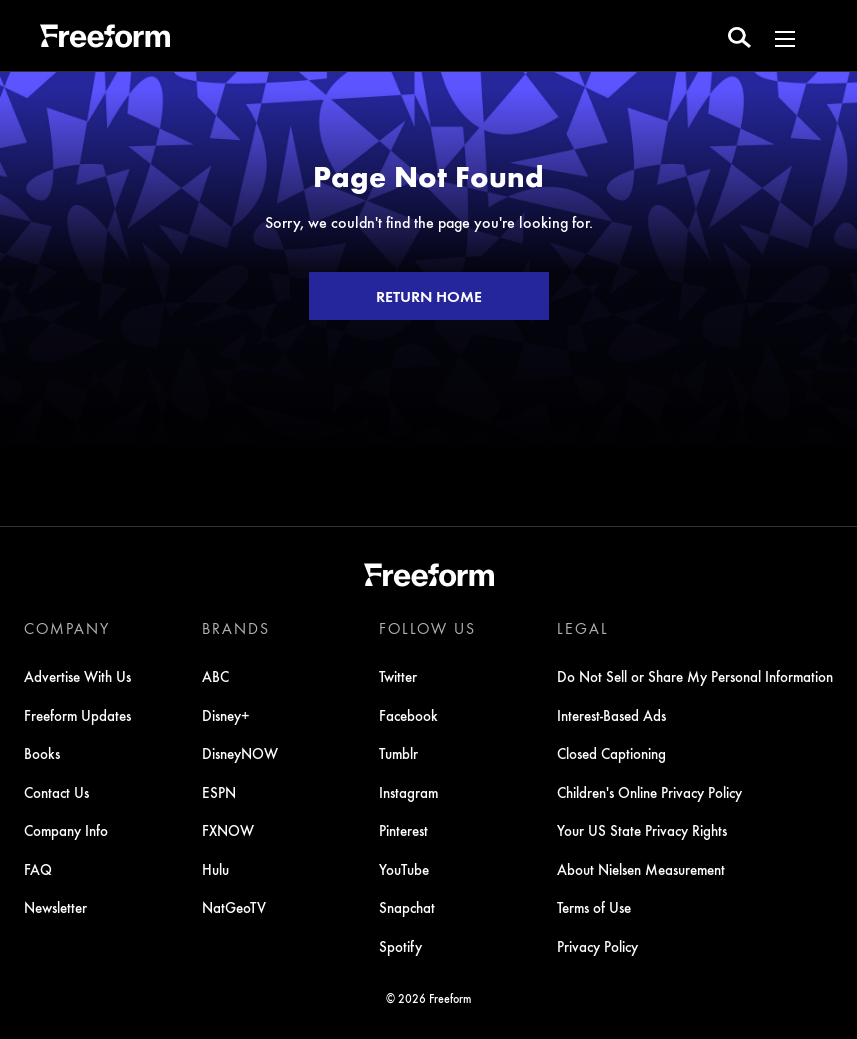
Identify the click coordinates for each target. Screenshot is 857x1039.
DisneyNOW (240, 753)
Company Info (66, 830)
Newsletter (55, 907)
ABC (215, 676)
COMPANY (67, 628)
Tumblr (398, 753)
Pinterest (403, 830)
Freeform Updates (77, 715)
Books (42, 753)
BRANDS (236, 628)
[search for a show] (739, 36)
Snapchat (407, 907)
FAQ (38, 869)
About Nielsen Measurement (641, 869)
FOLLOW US (427, 628)
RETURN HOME (429, 296)
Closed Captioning (611, 753)
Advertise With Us (77, 676)
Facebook (408, 715)
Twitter (398, 676)
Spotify (400, 946)
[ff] (105, 39)
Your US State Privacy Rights (642, 830)
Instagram (408, 792)
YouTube (404, 869)
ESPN (219, 792)
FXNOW (228, 830)
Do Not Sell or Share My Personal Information (695, 676)
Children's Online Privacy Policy (649, 792)
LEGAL (583, 628)
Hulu (215, 869)
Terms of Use (594, 907)
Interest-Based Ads (611, 715)
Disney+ (226, 715)
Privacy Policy (597, 946)
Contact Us (56, 792)
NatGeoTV (234, 907)
